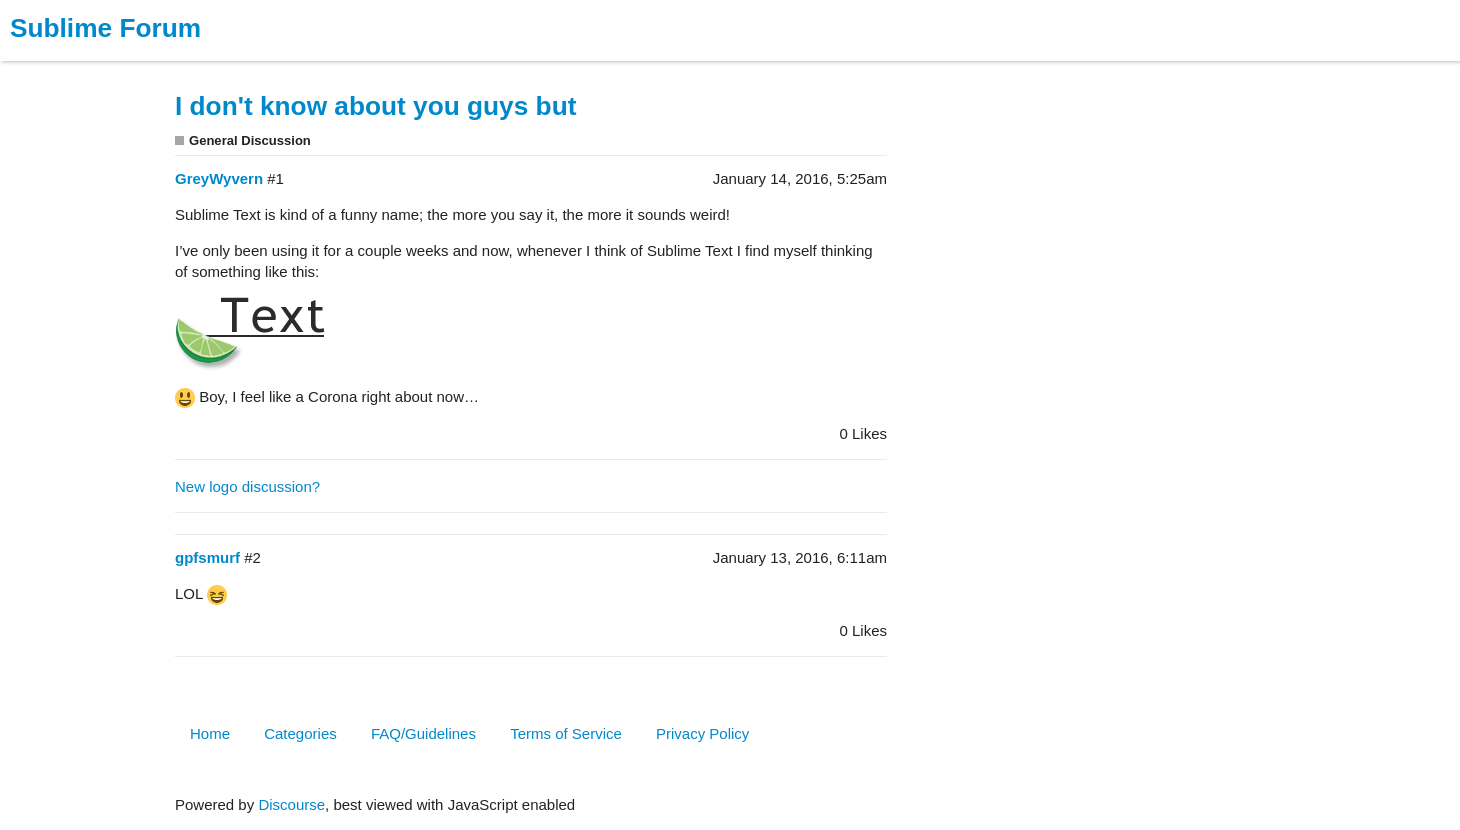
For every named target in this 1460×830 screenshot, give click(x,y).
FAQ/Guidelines (423, 733)
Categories (300, 733)
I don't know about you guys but (375, 106)
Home (210, 733)
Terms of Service (566, 733)
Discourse (291, 804)
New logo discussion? (247, 486)
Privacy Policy (702, 733)
